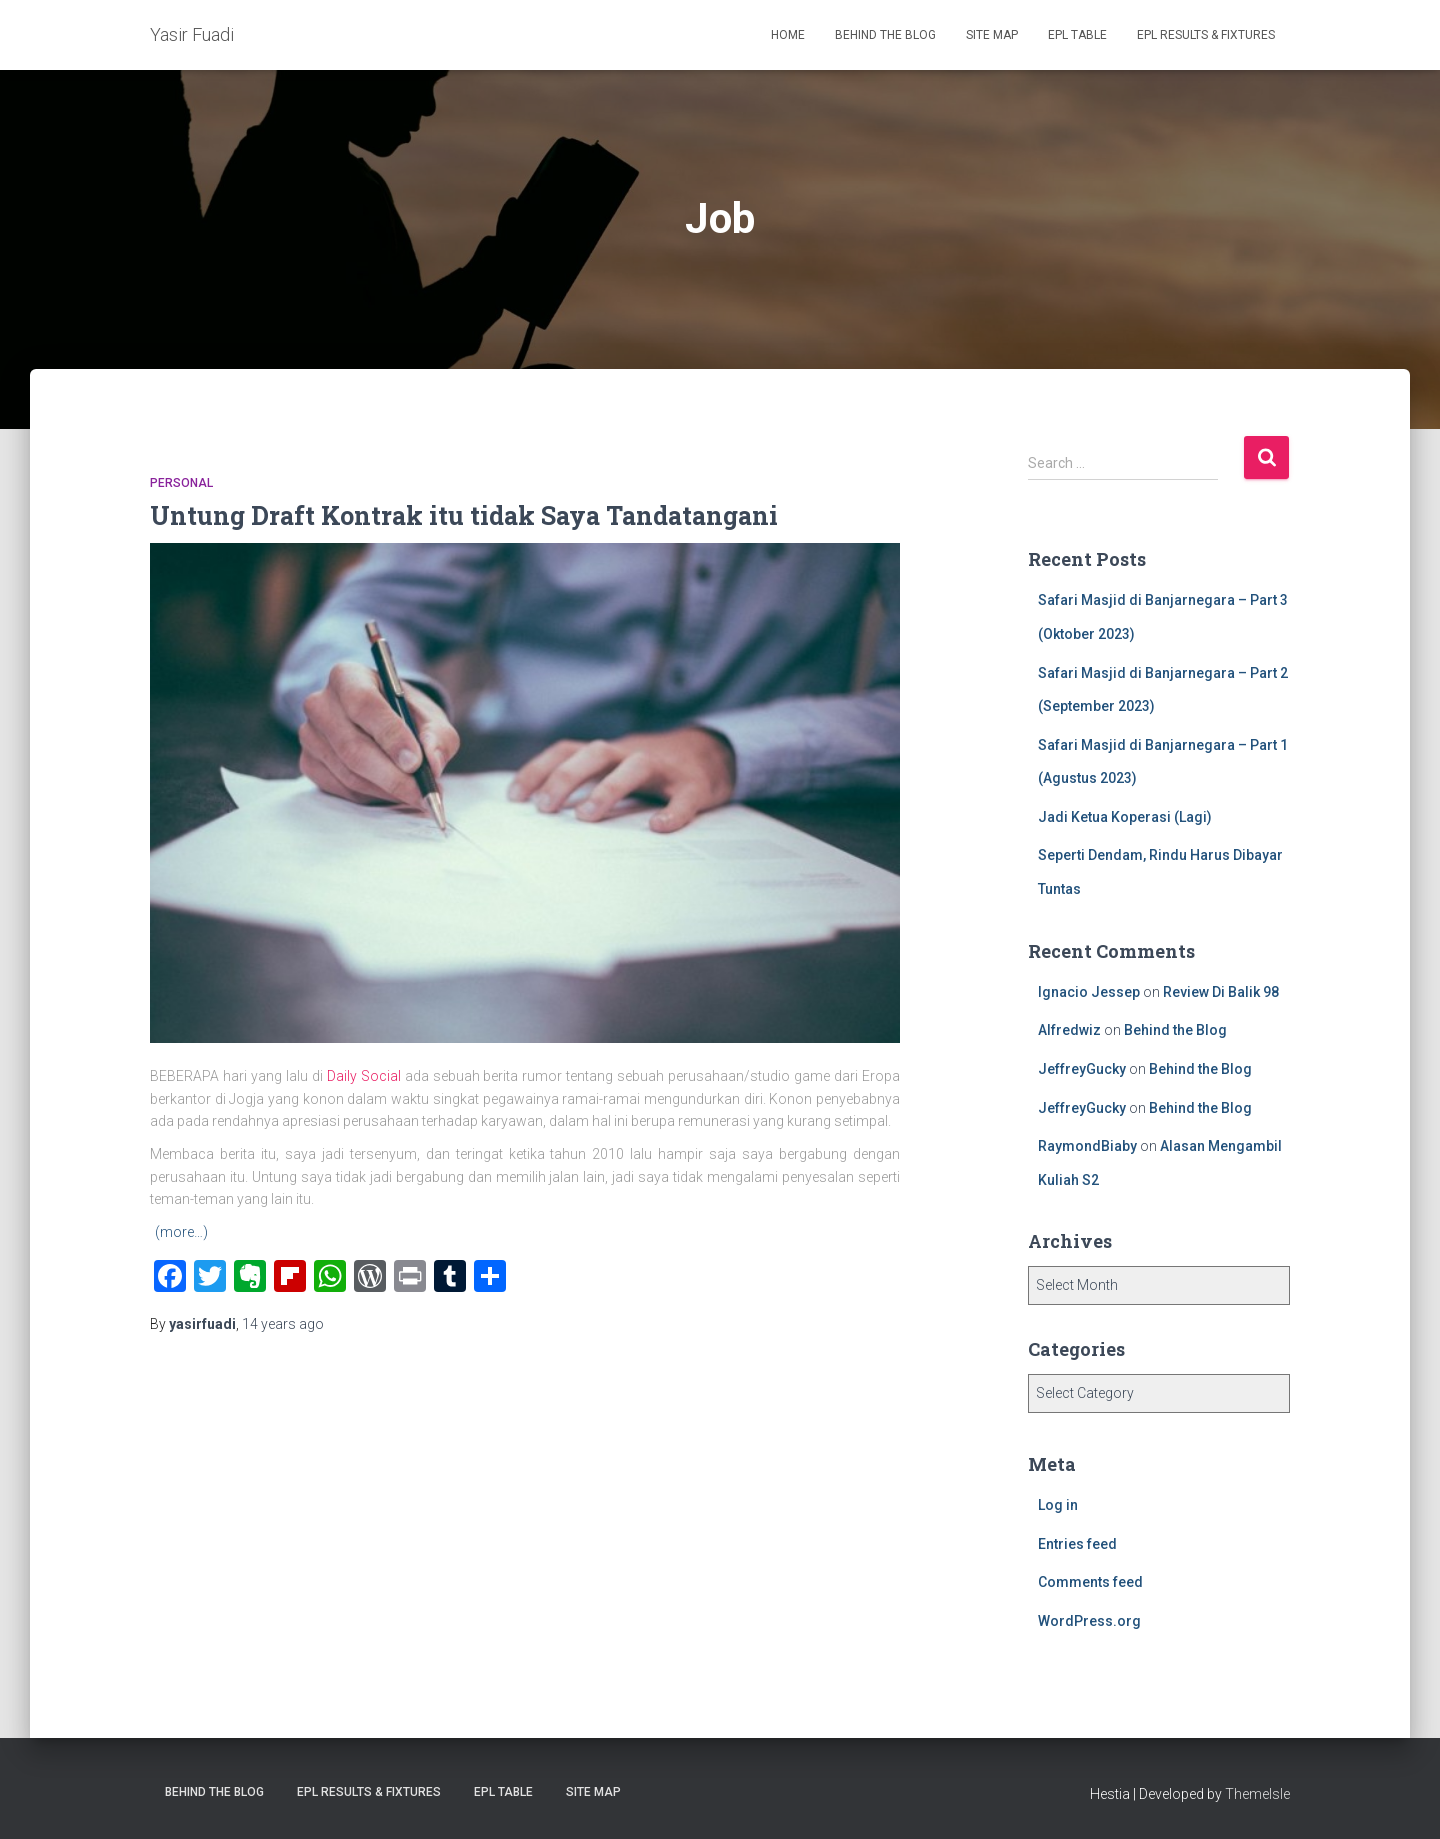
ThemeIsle (1257, 1794)
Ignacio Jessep (1089, 992)
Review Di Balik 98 (1221, 992)
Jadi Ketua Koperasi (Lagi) (1125, 817)
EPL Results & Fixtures (1206, 35)
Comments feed (1090, 1582)
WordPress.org (1089, 1621)
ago (283, 1324)
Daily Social (364, 1076)
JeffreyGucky (1082, 1069)
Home (788, 35)
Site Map (992, 35)
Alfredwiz (1069, 1030)
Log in (1058, 1505)
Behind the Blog (885, 35)
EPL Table (1077, 35)
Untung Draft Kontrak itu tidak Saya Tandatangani (464, 515)
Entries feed (1077, 1544)
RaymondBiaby (1087, 1146)
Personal (181, 483)
